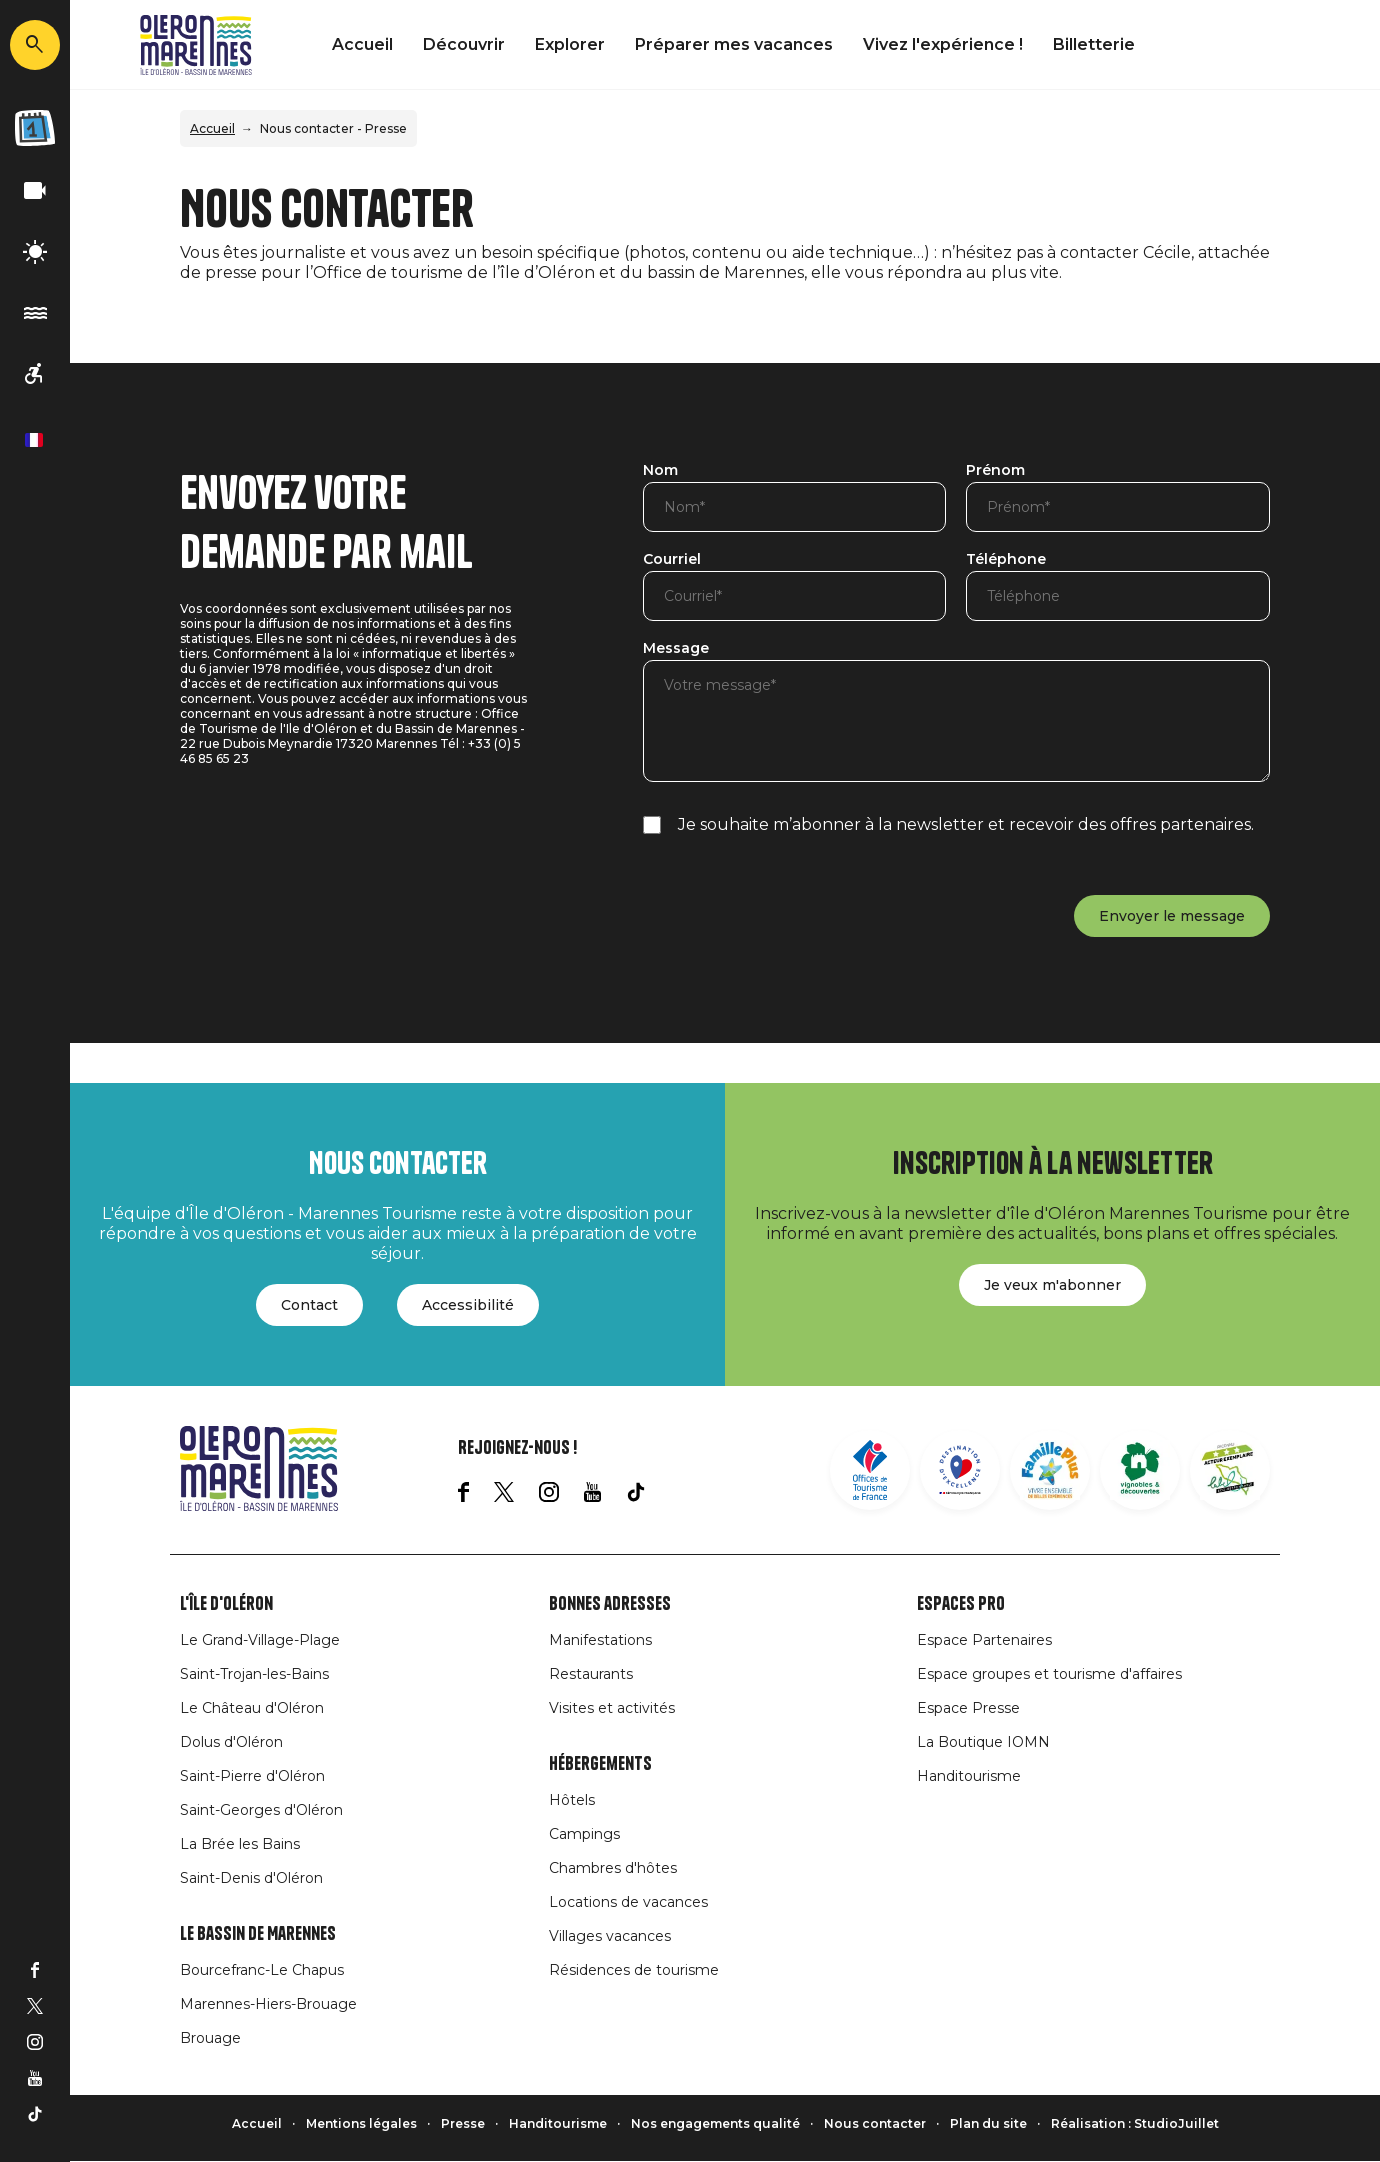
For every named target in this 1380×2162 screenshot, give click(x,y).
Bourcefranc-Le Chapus (262, 1970)
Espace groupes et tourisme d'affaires (1049, 1674)
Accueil (362, 44)
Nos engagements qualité (715, 2123)
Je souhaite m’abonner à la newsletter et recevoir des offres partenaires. (966, 824)
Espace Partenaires (984, 1640)
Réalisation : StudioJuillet (1135, 2123)
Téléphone (1006, 560)
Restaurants (591, 1674)
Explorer (570, 44)
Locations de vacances (628, 1902)
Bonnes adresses (610, 1604)
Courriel (672, 560)
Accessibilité (468, 1305)
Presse (463, 2123)
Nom (660, 471)
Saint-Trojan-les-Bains (254, 1674)
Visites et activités (612, 1708)
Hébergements (600, 1764)
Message (676, 649)
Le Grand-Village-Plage (260, 1640)
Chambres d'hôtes (613, 1868)
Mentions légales (361, 2123)
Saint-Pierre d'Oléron (252, 1776)
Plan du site (988, 2123)
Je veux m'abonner (1052, 1285)
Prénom (995, 471)
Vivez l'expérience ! (943, 44)
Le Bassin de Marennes (258, 1934)
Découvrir (464, 44)
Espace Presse (968, 1708)
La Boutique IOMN (983, 1742)
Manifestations (600, 1640)
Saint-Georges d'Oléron (261, 1810)
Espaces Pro (961, 1604)
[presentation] (795, 904)
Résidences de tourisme (634, 1970)
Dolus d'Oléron (231, 1742)
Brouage (210, 2038)
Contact (309, 1305)
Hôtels (572, 1800)
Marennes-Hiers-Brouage (268, 2004)
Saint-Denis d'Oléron (251, 1878)
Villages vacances (610, 1936)
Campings (584, 1834)
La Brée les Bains (240, 1844)
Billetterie (1094, 44)
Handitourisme (969, 1776)
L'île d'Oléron (226, 1604)
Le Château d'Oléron (252, 1708)
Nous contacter (875, 2123)
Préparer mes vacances (734, 44)
